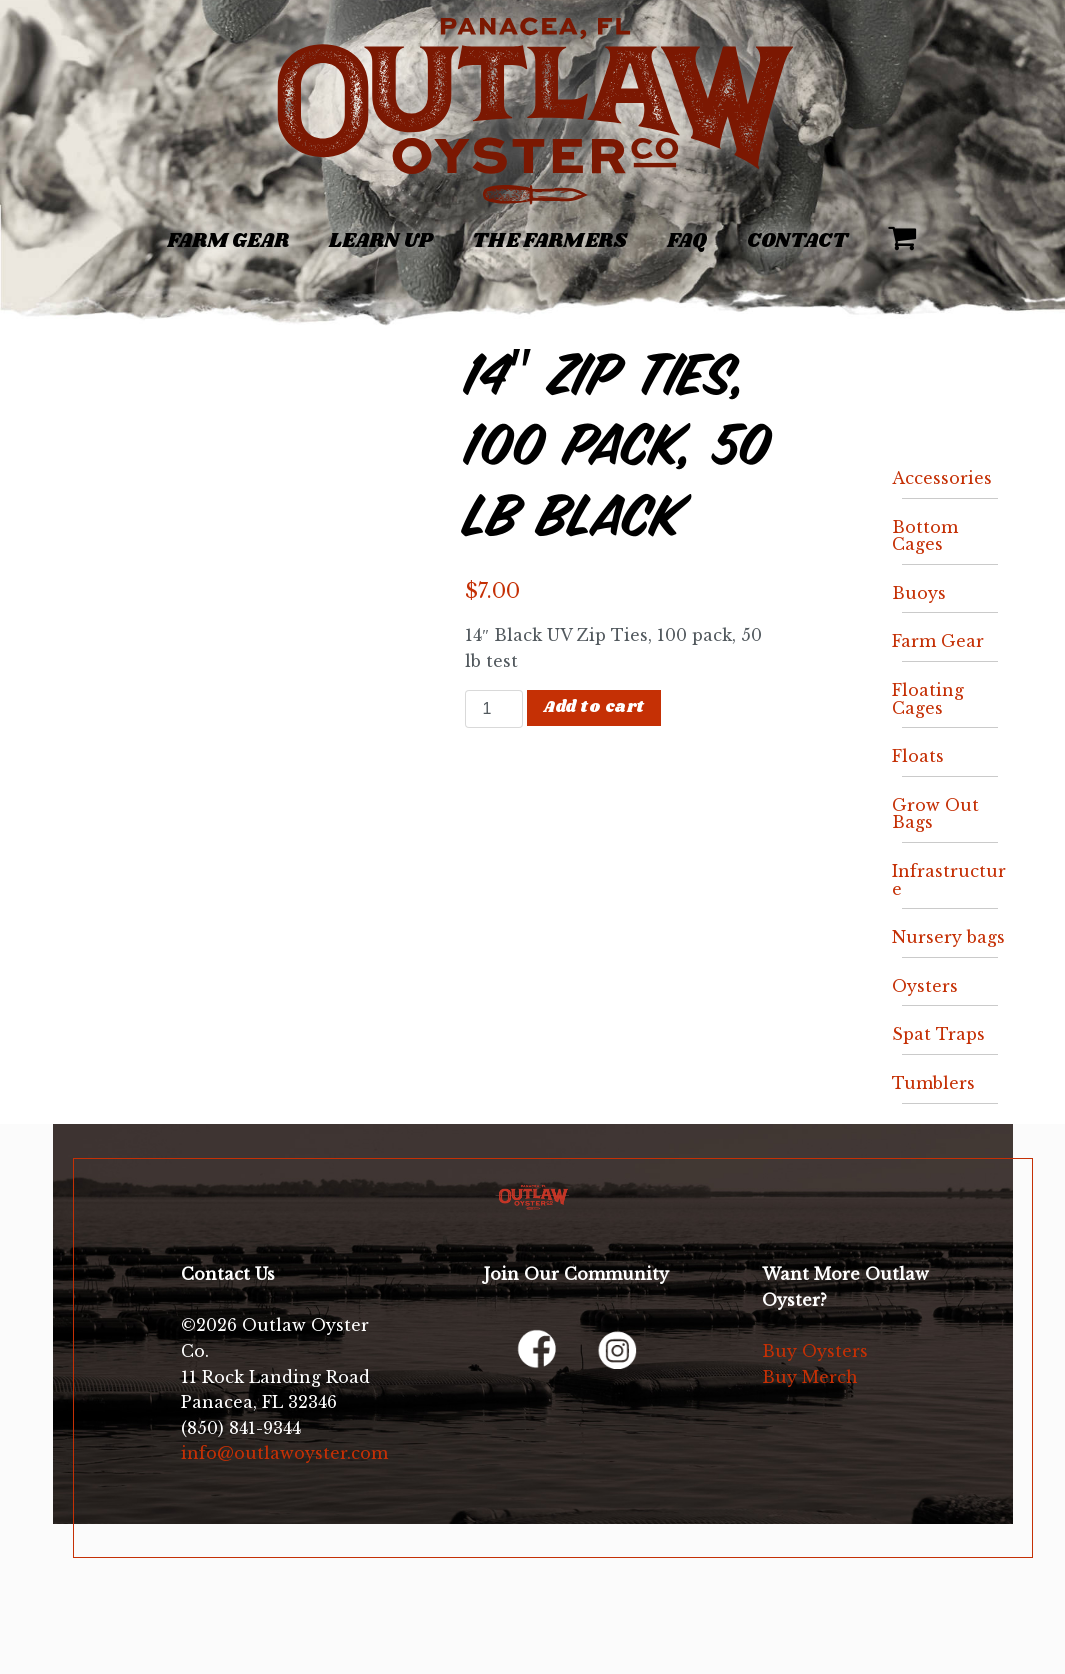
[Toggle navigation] (106, 230)
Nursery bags (948, 937)
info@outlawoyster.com (284, 1453)
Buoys (919, 593)
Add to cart (594, 707)
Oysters (925, 986)
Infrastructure (949, 880)
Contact (797, 241)
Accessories (942, 478)
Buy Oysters (815, 1351)
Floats (918, 756)
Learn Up (380, 241)
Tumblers (933, 1083)
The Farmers (549, 241)
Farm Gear (228, 241)
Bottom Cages (925, 536)
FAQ (687, 241)
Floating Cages (928, 699)
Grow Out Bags (935, 814)
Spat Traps (938, 1034)
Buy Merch (810, 1377)
